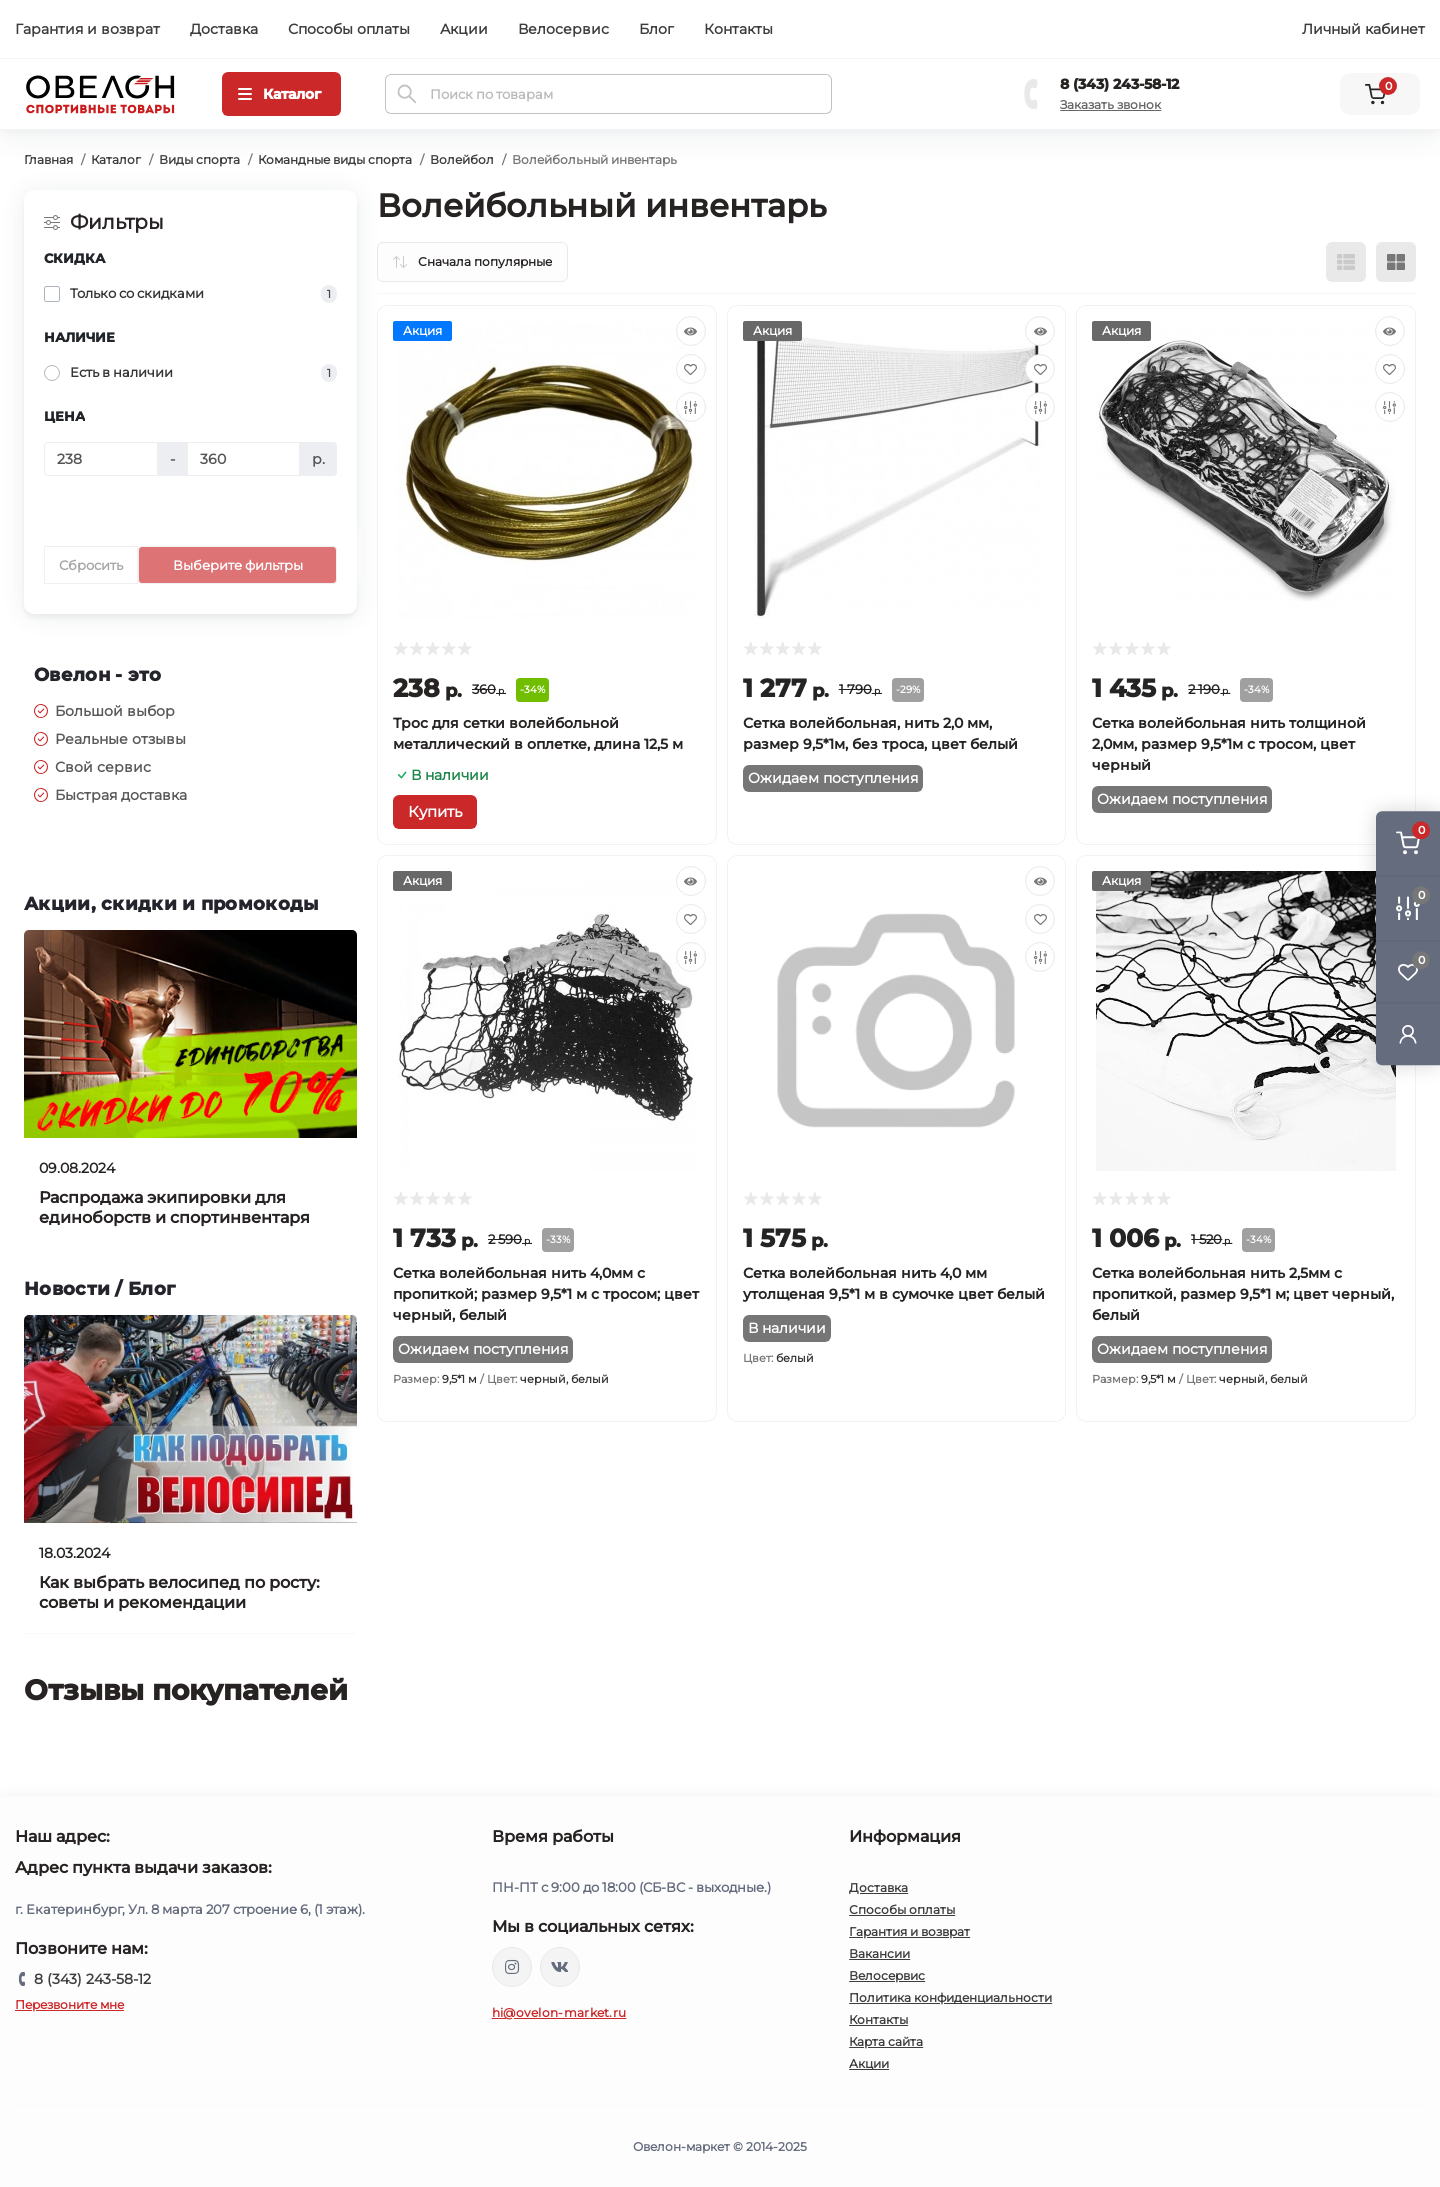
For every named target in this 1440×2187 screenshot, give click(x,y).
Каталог (116, 159)
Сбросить (91, 565)
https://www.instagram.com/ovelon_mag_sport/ (512, 1967)
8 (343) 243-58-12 (1119, 84)
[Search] (407, 94)
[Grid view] (1396, 262)
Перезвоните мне (69, 2004)
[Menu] (281, 94)
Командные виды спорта (335, 159)
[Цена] (101, 459)
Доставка (224, 29)
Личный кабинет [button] (1363, 29)
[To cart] (435, 812)
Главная (48, 159)
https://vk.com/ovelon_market (560, 1967)
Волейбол (462, 159)
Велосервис (563, 29)
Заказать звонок (1110, 104)
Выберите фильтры (238, 565)
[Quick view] (691, 331)
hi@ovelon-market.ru (559, 2012)
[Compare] (691, 407)
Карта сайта (886, 2041)
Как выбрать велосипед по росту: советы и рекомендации (179, 1592)
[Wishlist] (691, 369)
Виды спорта (199, 159)
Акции (464, 29)
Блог (656, 29)
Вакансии (879, 1953)
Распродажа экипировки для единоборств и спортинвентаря (174, 1207)
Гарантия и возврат (87, 29)
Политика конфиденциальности (950, 1997)
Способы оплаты (349, 29)
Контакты (738, 29)
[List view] (1346, 262)
